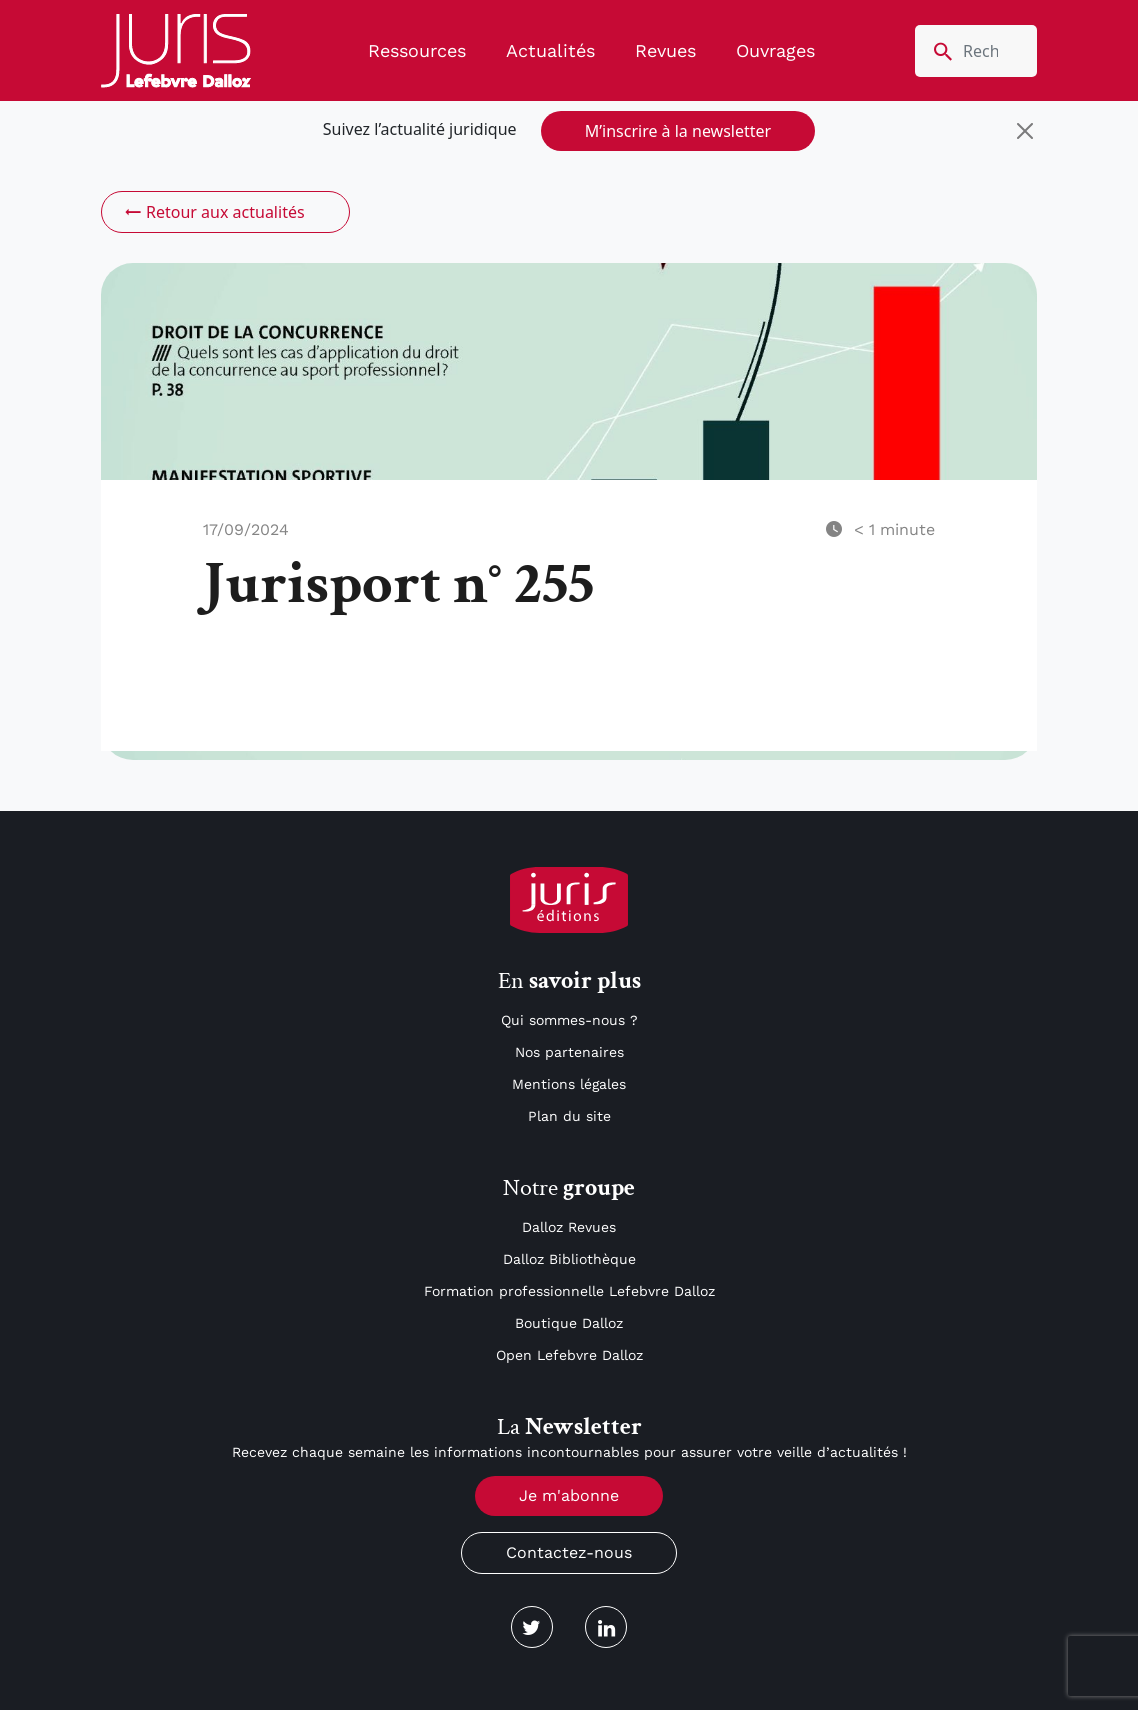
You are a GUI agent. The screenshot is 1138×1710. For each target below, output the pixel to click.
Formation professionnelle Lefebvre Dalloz (569, 1291)
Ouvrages (775, 50)
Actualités (550, 50)
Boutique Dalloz (569, 1323)
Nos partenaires (569, 1052)
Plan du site (569, 1116)
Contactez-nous (569, 1552)
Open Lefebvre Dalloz (569, 1355)
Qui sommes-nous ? (569, 1020)
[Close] (1025, 131)
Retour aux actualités (213, 212)
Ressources (417, 50)
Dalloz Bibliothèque (569, 1259)
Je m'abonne (569, 1495)
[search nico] (976, 51)
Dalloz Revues (569, 1227)
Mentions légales (569, 1084)
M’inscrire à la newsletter (678, 131)
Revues (665, 50)
